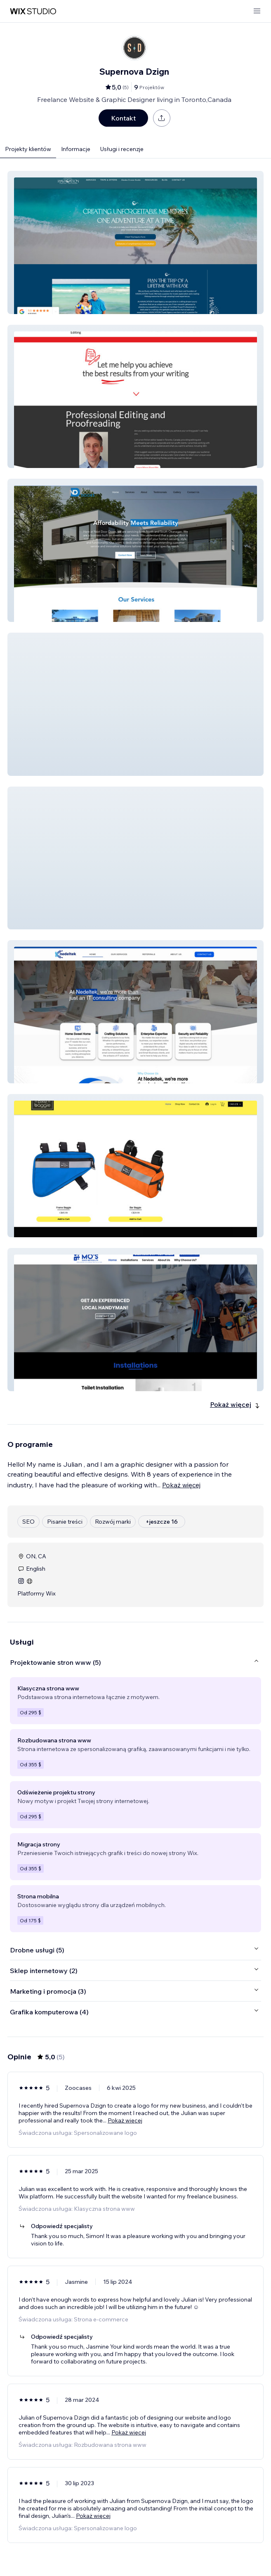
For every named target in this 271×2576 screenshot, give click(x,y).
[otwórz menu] (257, 11)
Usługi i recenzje (122, 149)
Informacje (75, 149)
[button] (135, 242)
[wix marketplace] (33, 11)
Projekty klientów (28, 149)
